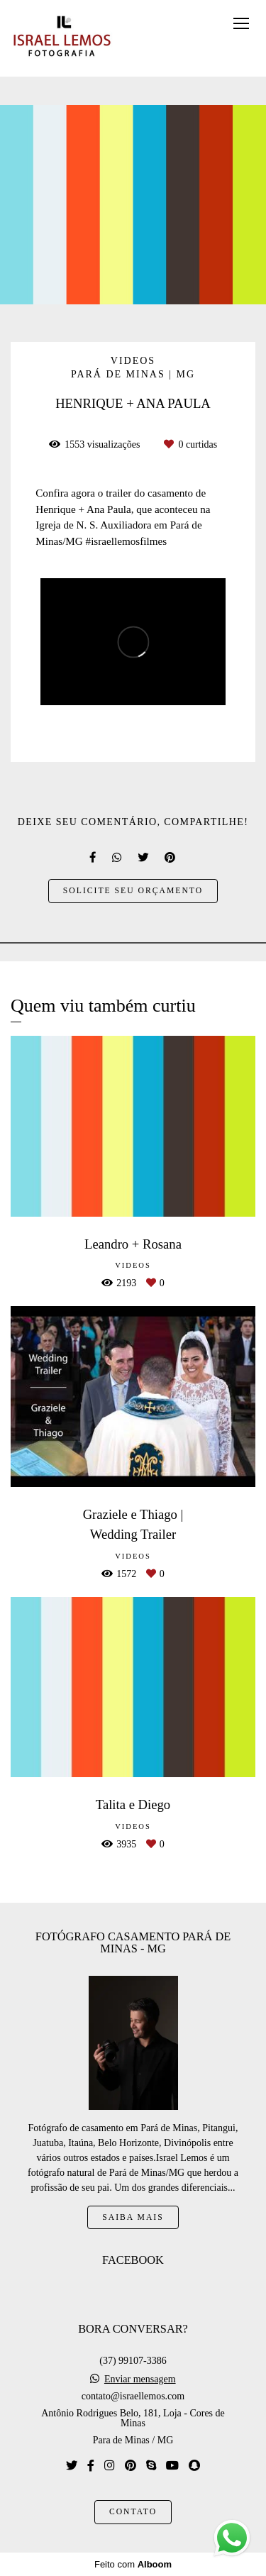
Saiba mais (132, 2217)
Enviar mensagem (140, 2379)
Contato (133, 2511)
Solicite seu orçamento (133, 890)
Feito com (133, 2564)
